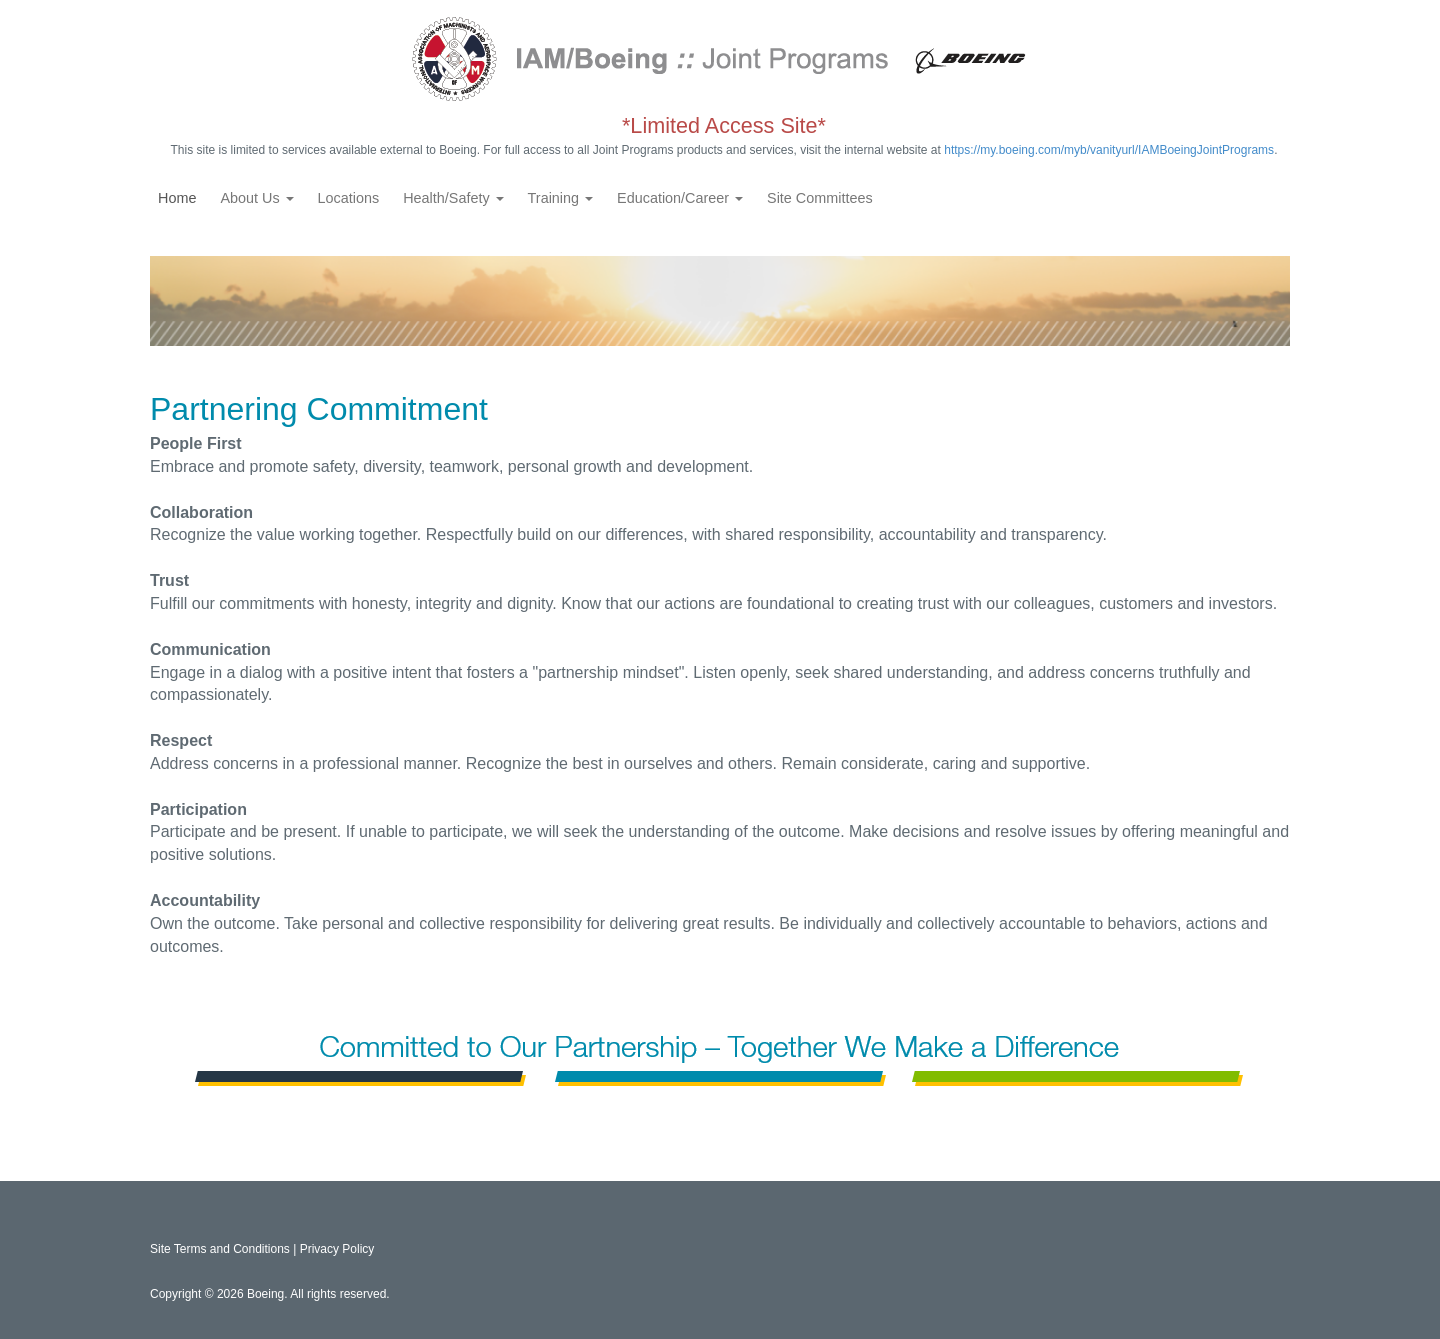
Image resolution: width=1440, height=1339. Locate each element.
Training (560, 198)
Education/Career (680, 198)
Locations (349, 198)
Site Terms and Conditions (220, 1249)
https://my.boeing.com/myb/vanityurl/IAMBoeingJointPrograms (1109, 150)
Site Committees (820, 198)
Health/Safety (453, 198)
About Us (256, 198)
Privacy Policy (337, 1249)
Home (177, 198)
